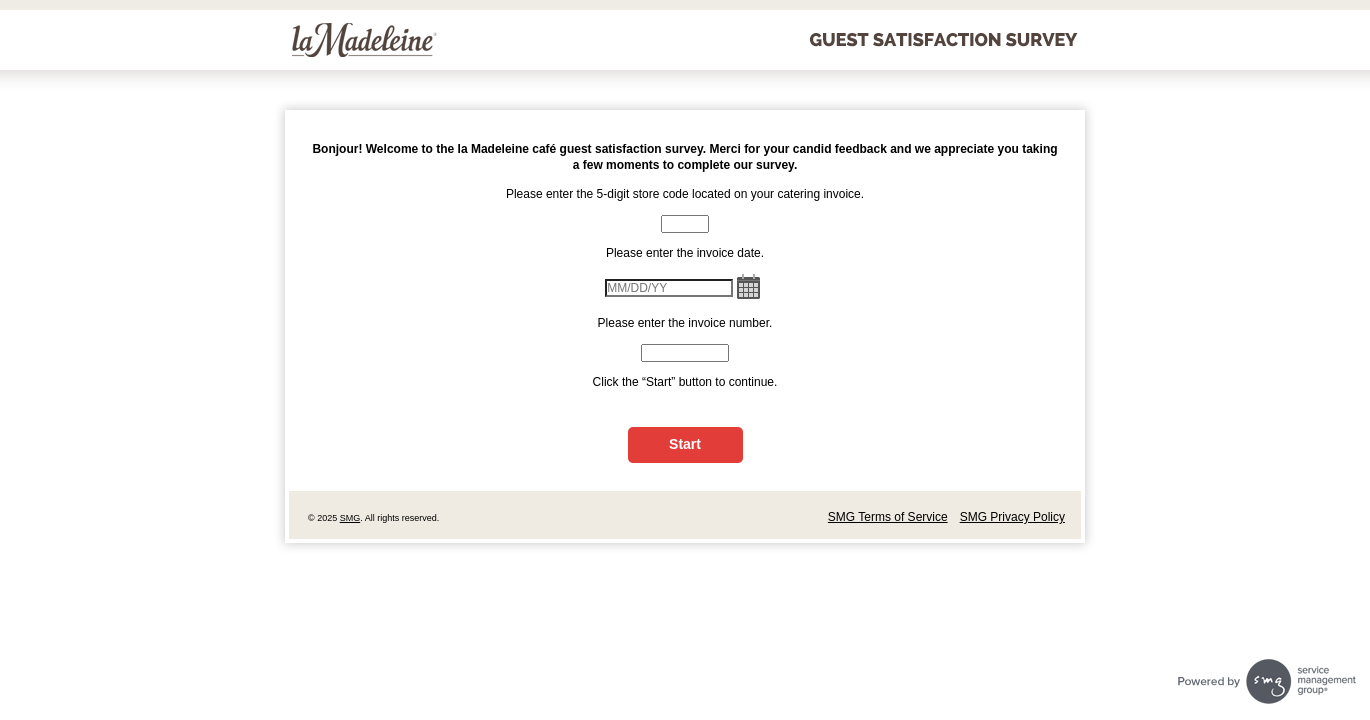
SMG (350, 518)
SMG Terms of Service (888, 517)
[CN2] (685, 353)
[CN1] (685, 224)
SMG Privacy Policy (1012, 517)
